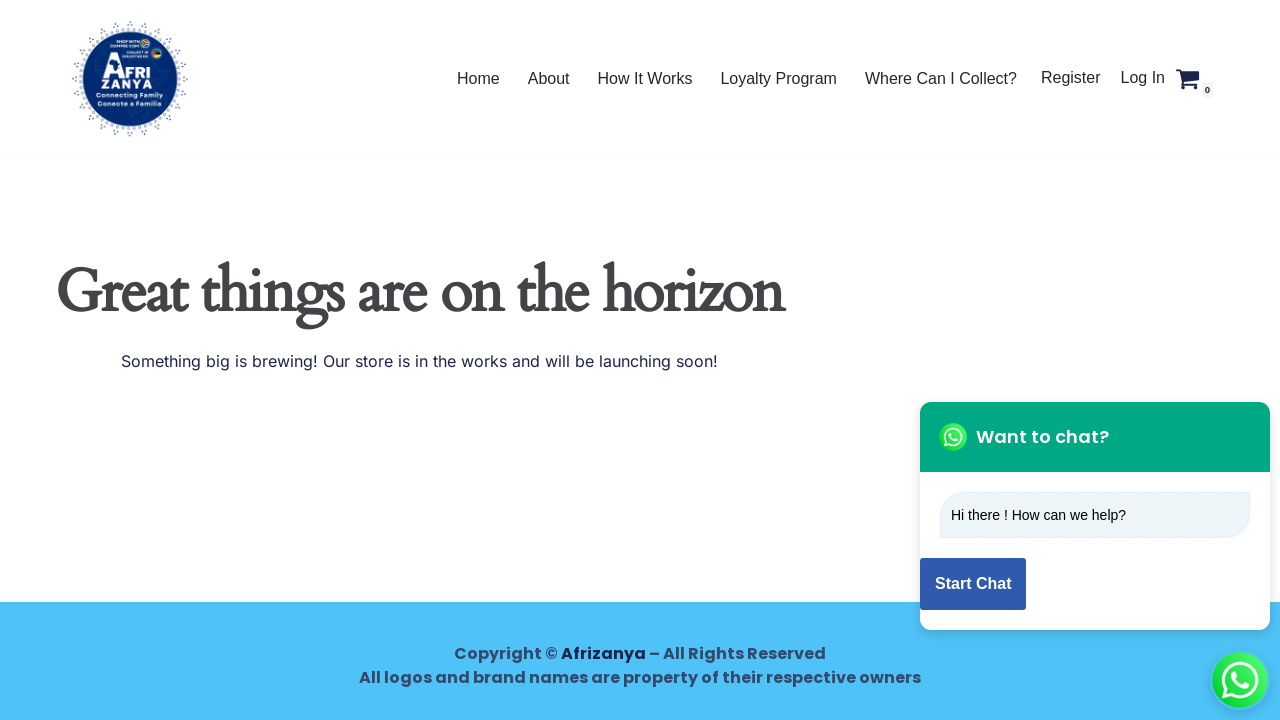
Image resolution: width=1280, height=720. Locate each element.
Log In (1143, 77)
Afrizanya (603, 653)
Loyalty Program (778, 78)
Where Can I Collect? (941, 78)
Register (1071, 77)
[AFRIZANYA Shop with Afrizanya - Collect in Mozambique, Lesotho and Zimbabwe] (130, 78)
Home (478, 78)
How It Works (645, 78)
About (549, 78)
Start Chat (973, 583)
